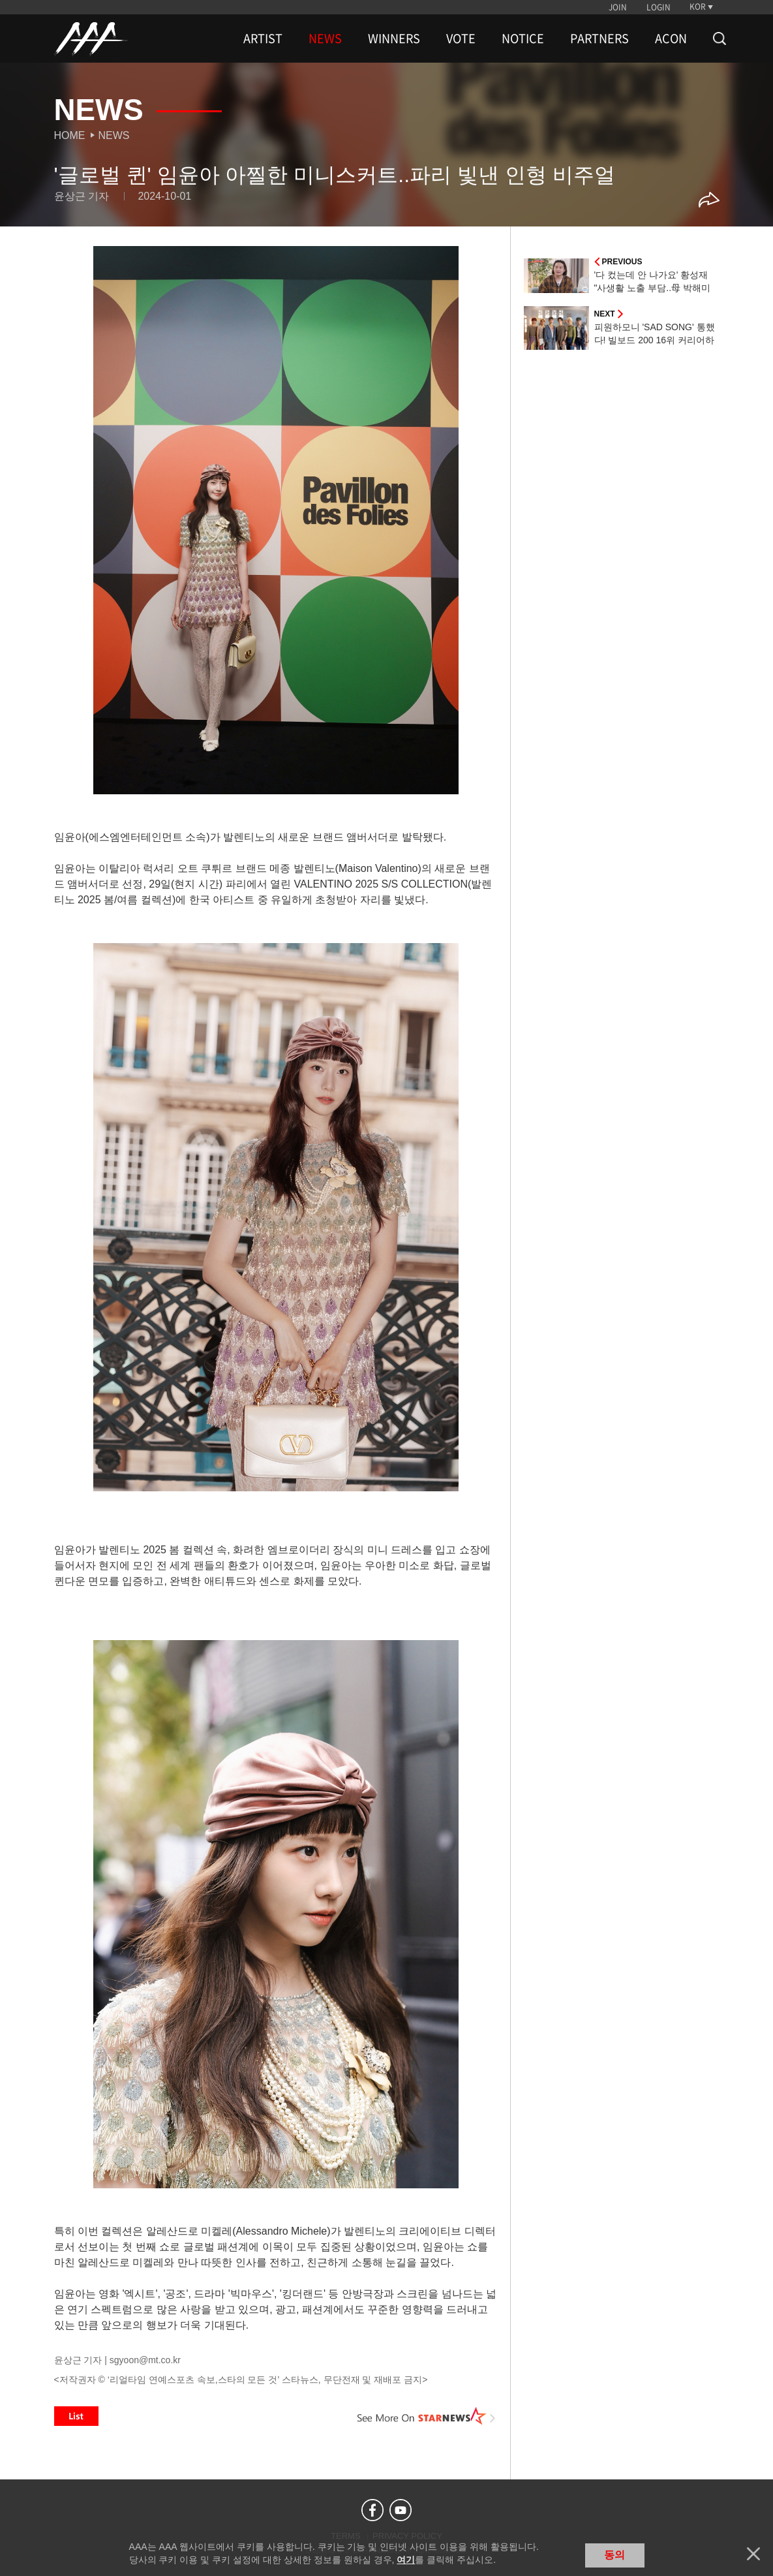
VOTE (461, 38)
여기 (406, 2559)
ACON (671, 38)
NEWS (325, 38)
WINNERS (394, 38)
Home (69, 135)
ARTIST (262, 38)
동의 (614, 2554)
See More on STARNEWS (427, 2416)
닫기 (753, 2553)
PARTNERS (599, 38)
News (114, 135)
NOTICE (523, 38)
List (76, 2416)
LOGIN (658, 7)
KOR (698, 6)
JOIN (618, 7)
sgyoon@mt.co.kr (145, 2360)
